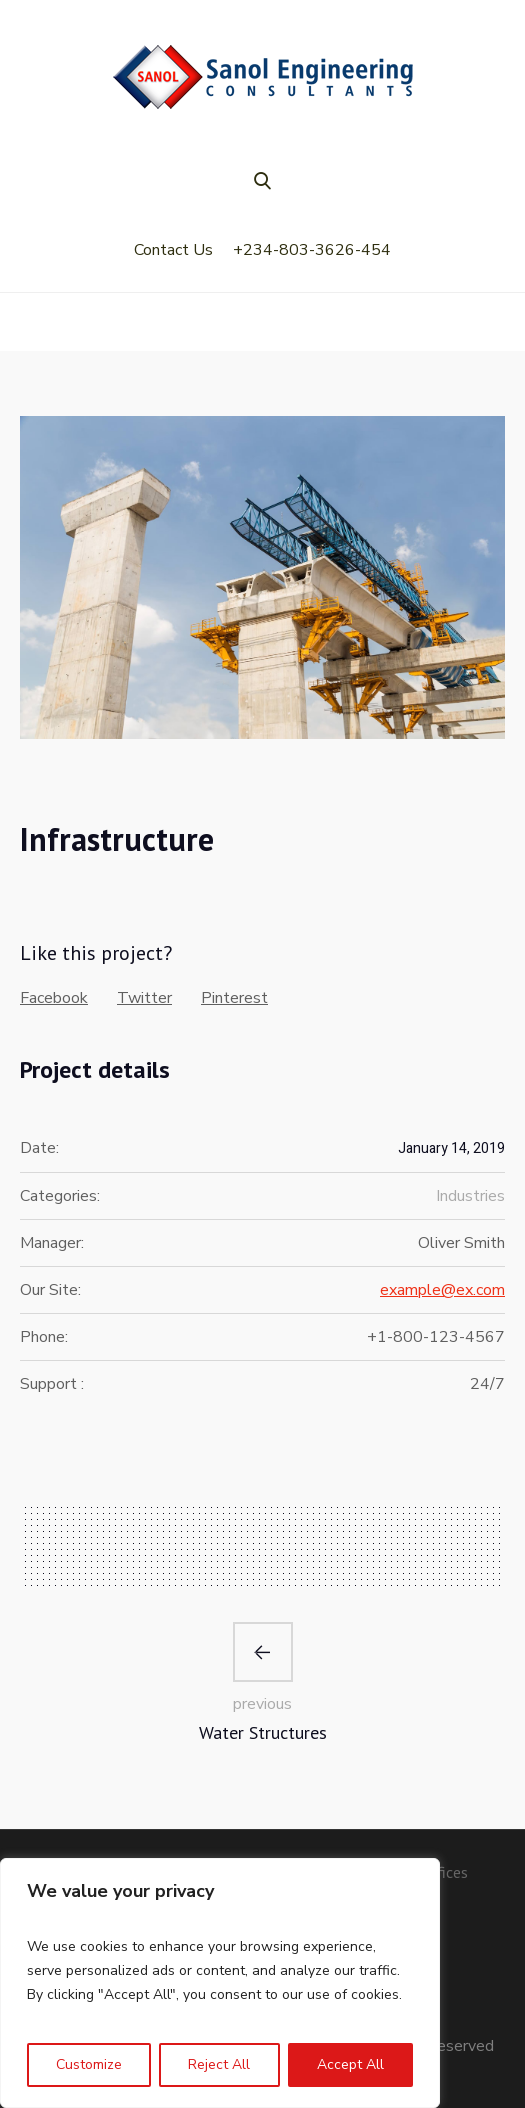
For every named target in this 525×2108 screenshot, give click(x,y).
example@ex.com (442, 1290)
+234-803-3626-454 (312, 250)
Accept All (350, 2064)
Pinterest (234, 998)
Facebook (54, 998)
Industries (470, 1196)
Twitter (144, 998)
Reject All (219, 2064)
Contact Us (173, 250)
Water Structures (263, 1732)
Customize (89, 2064)
